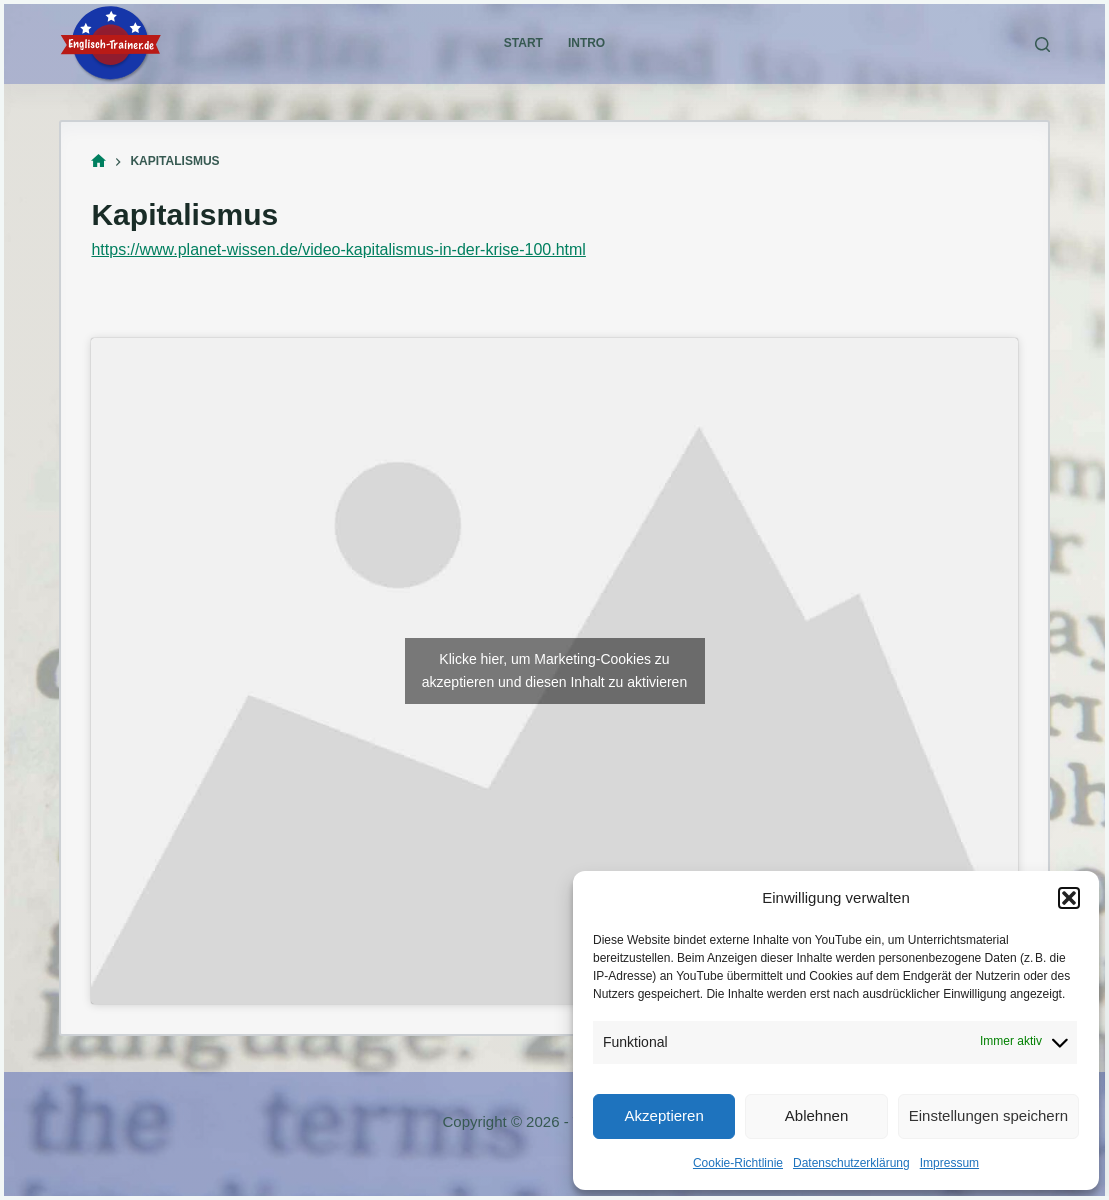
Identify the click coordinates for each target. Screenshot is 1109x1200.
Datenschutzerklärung (851, 1163)
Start (523, 43)
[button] (1069, 898)
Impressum (949, 1163)
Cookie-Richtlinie (738, 1163)
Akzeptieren (664, 1115)
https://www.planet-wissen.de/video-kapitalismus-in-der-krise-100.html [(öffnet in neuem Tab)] (338, 249)
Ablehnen (816, 1115)
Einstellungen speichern (988, 1115)
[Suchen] (1042, 44)
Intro (586, 43)
